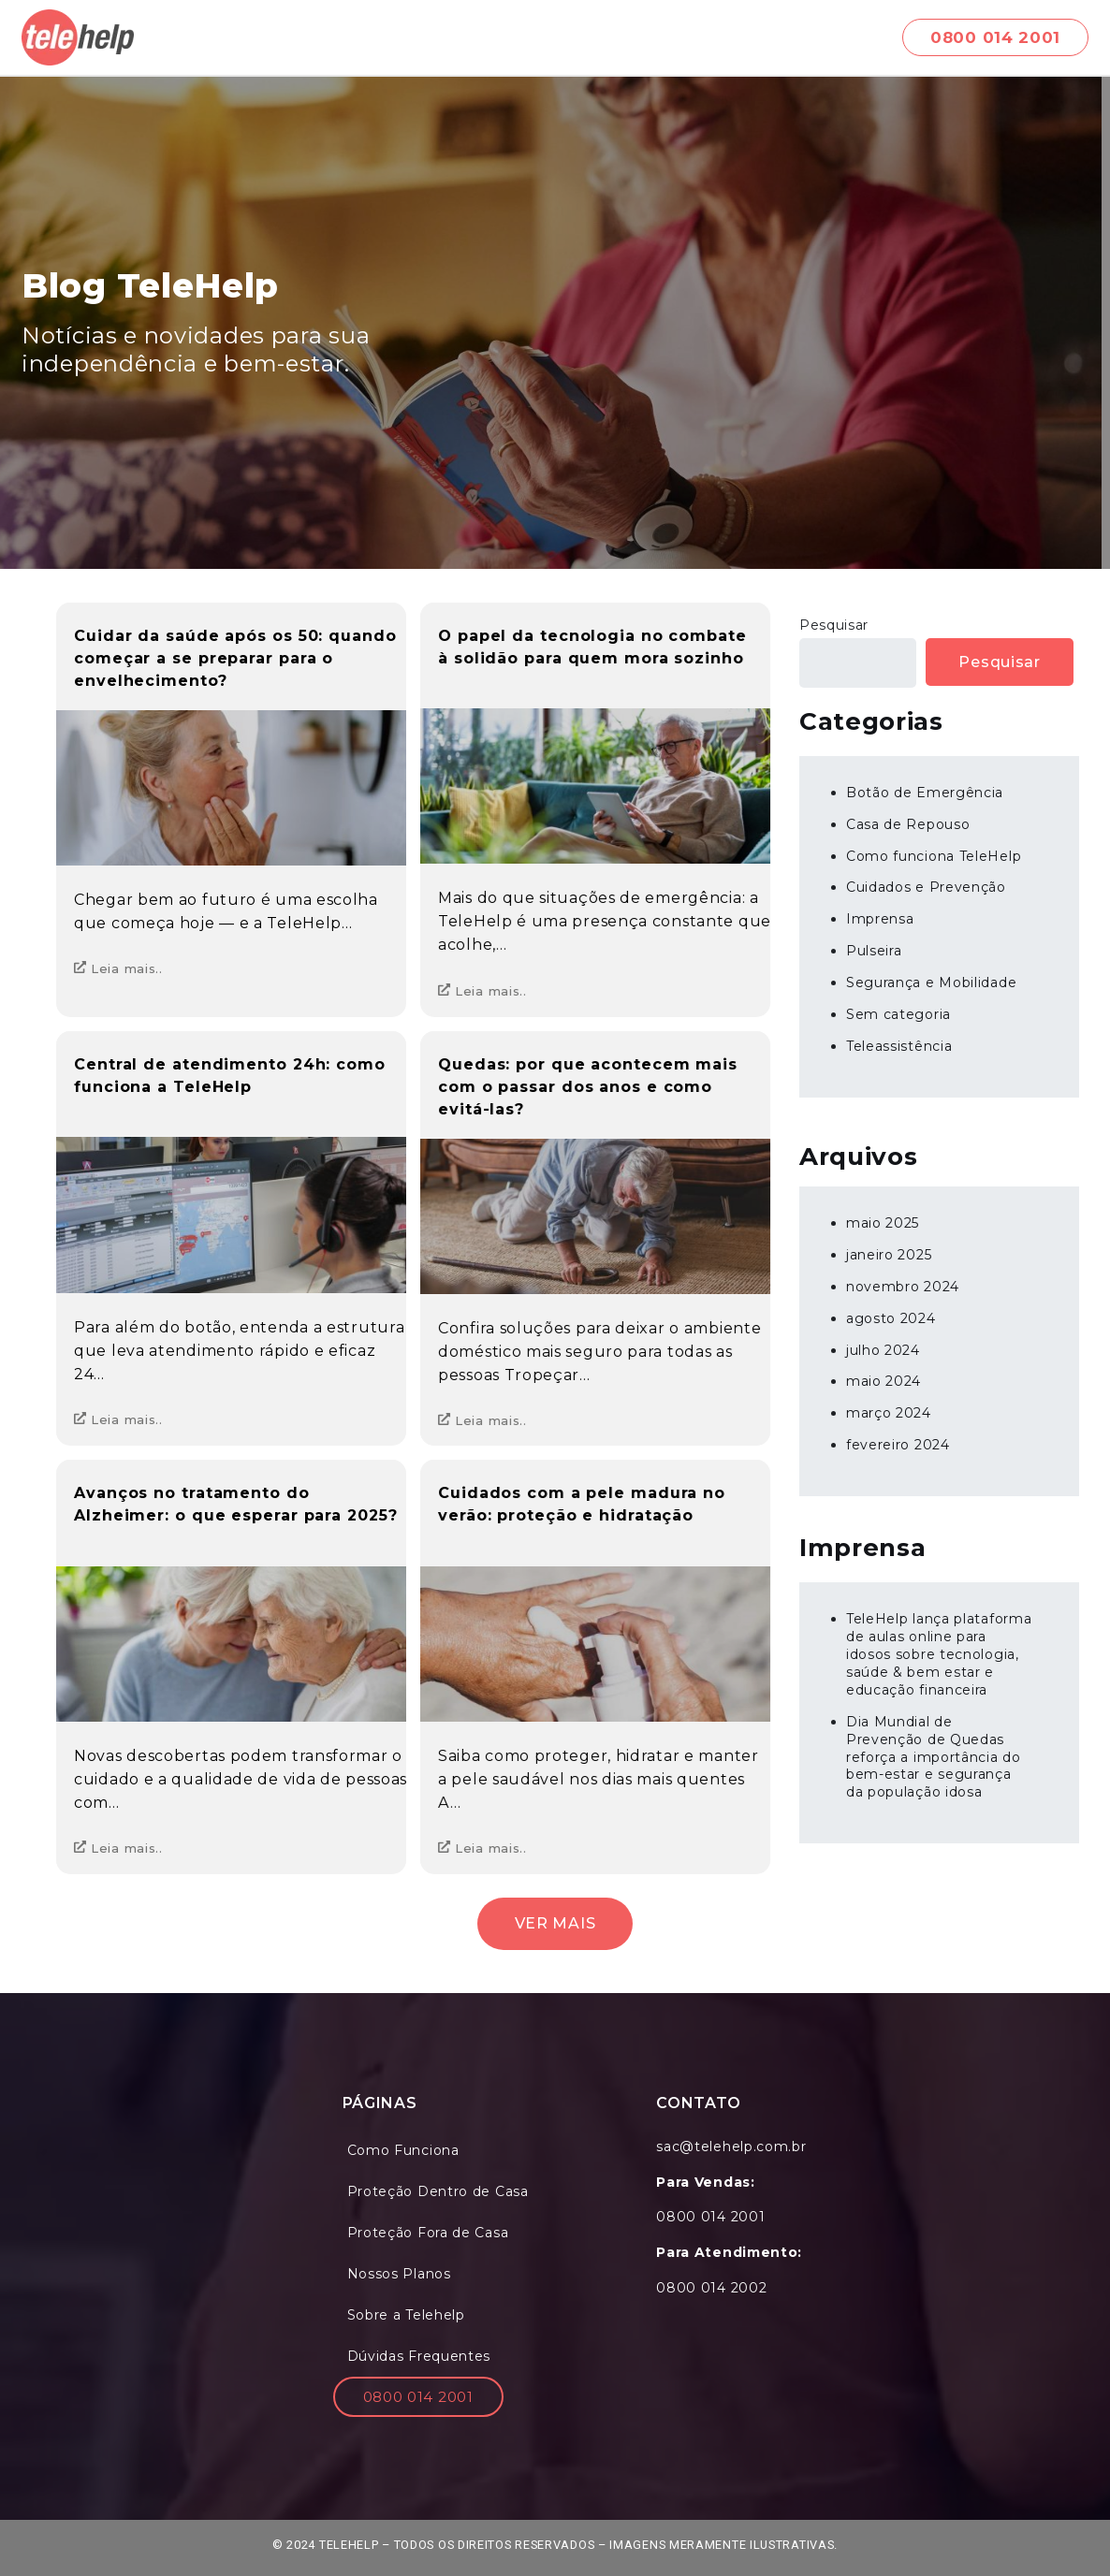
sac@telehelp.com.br (731, 2146)
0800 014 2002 (711, 2287)
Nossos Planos (399, 2273)
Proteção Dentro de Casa (438, 2191)
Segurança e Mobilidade (931, 982)
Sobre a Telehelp (406, 2315)
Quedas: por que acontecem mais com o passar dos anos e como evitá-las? (588, 1086)
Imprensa (880, 918)
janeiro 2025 (888, 1254)
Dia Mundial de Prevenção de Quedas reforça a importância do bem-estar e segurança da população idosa (933, 1757)
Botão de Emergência (924, 792)
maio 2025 (882, 1223)
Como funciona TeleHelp (933, 856)
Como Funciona (403, 2150)
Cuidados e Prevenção (926, 887)
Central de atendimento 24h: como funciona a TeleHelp (230, 1075)
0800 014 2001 (418, 2397)
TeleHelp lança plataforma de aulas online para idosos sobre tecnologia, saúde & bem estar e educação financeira (939, 1654)
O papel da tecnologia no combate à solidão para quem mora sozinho (592, 647)
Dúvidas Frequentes (419, 2356)
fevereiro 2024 (898, 1444)
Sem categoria (898, 1014)
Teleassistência (899, 1046)
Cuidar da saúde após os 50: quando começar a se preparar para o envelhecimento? (235, 658)
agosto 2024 (891, 1318)
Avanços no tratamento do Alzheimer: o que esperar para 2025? (236, 1504)
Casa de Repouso (908, 824)
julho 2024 (883, 1350)
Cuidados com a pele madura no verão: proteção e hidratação (581, 1504)
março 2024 (888, 1412)
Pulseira (874, 950)
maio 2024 (883, 1381)
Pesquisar (834, 625)
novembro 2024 (902, 1286)
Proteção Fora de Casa (428, 2232)
